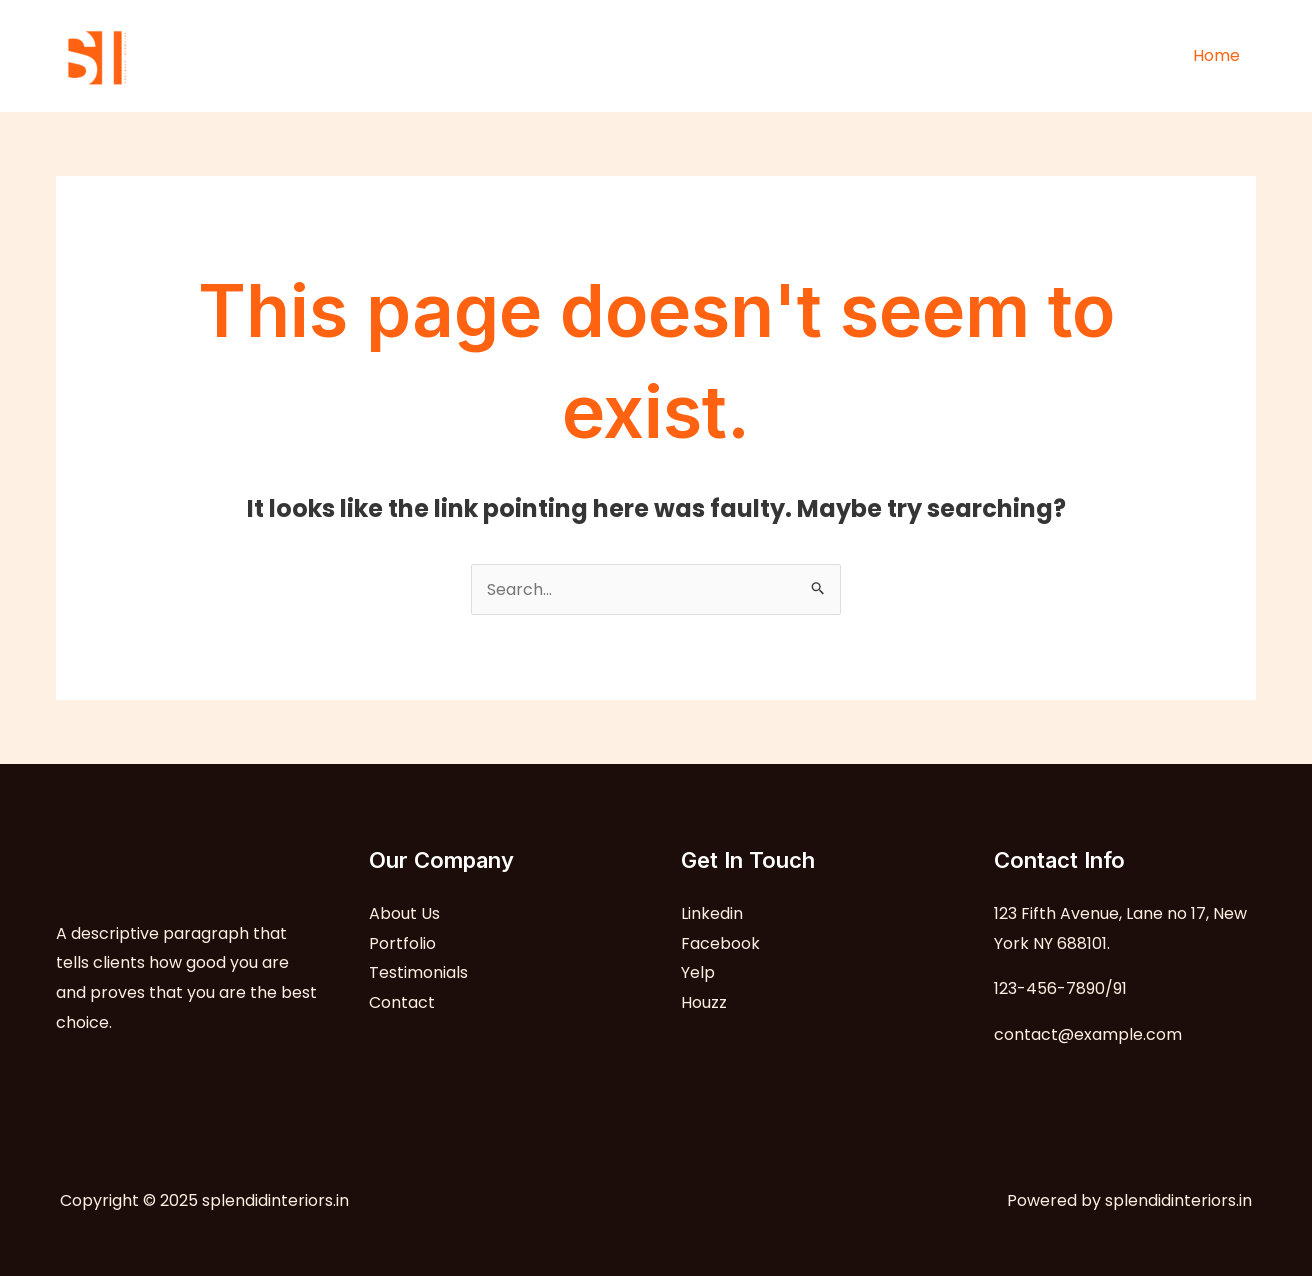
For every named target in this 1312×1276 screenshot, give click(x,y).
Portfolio (402, 943)
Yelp (698, 972)
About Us (404, 913)
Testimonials (418, 972)
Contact (402, 1002)
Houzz (704, 1002)
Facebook (720, 943)
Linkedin (712, 913)
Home (1216, 55)
